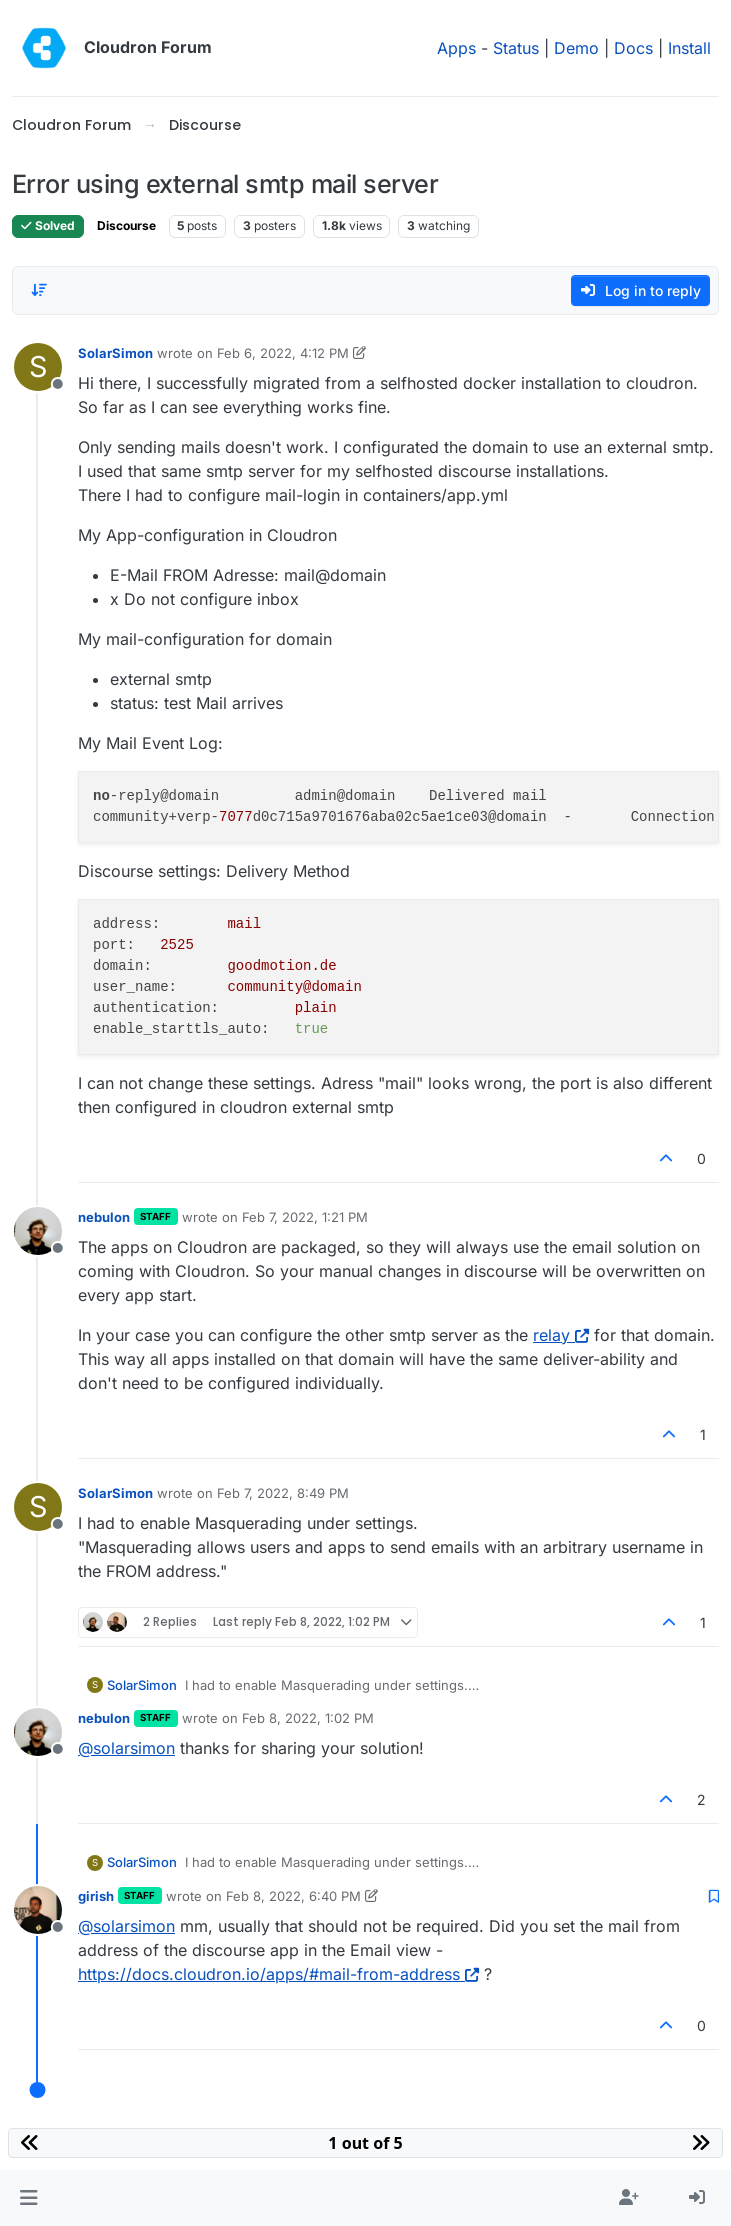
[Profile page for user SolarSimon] (38, 367)
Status (516, 48)
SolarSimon (115, 353)
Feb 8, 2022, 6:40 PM (293, 1896)
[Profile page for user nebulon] (38, 1231)
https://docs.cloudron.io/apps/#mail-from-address (278, 1974)
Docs (633, 48)
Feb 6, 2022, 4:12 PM (283, 353)
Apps (456, 48)
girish (96, 1896)
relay (561, 1335)
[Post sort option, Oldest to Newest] (39, 290)
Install (689, 48)
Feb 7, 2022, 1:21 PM (305, 1217)
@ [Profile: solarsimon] (126, 1748)
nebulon (104, 1217)
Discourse (126, 225)
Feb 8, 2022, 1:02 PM (308, 1718)
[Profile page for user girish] (38, 1910)
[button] (28, 2198)
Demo (576, 48)
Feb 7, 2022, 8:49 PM (283, 1493)
